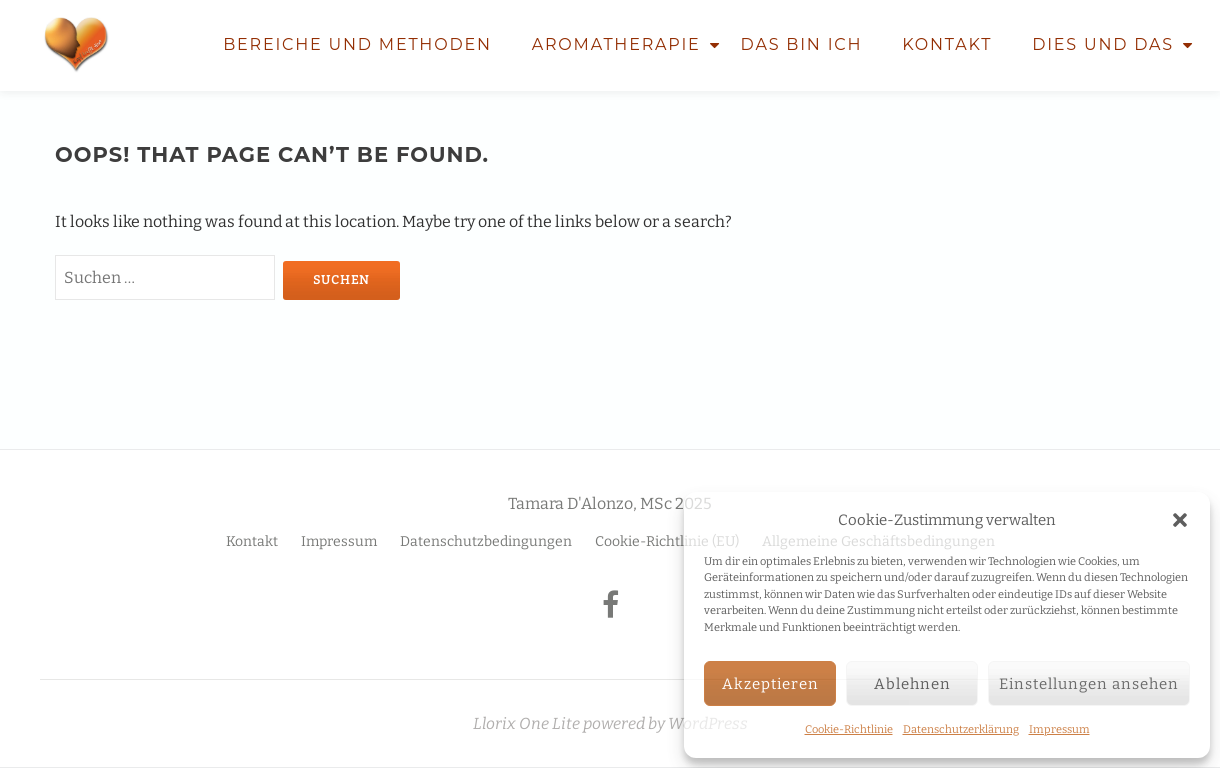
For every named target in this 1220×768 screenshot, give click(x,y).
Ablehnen (912, 684)
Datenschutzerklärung (961, 729)
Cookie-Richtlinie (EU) (667, 541)
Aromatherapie (616, 44)
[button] (1180, 520)
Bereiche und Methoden (357, 44)
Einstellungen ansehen (1089, 684)
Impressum (1059, 729)
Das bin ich (802, 44)
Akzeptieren (770, 684)
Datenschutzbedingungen (486, 541)
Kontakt (947, 44)
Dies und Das (1103, 44)
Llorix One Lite (528, 723)
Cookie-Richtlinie (849, 729)
